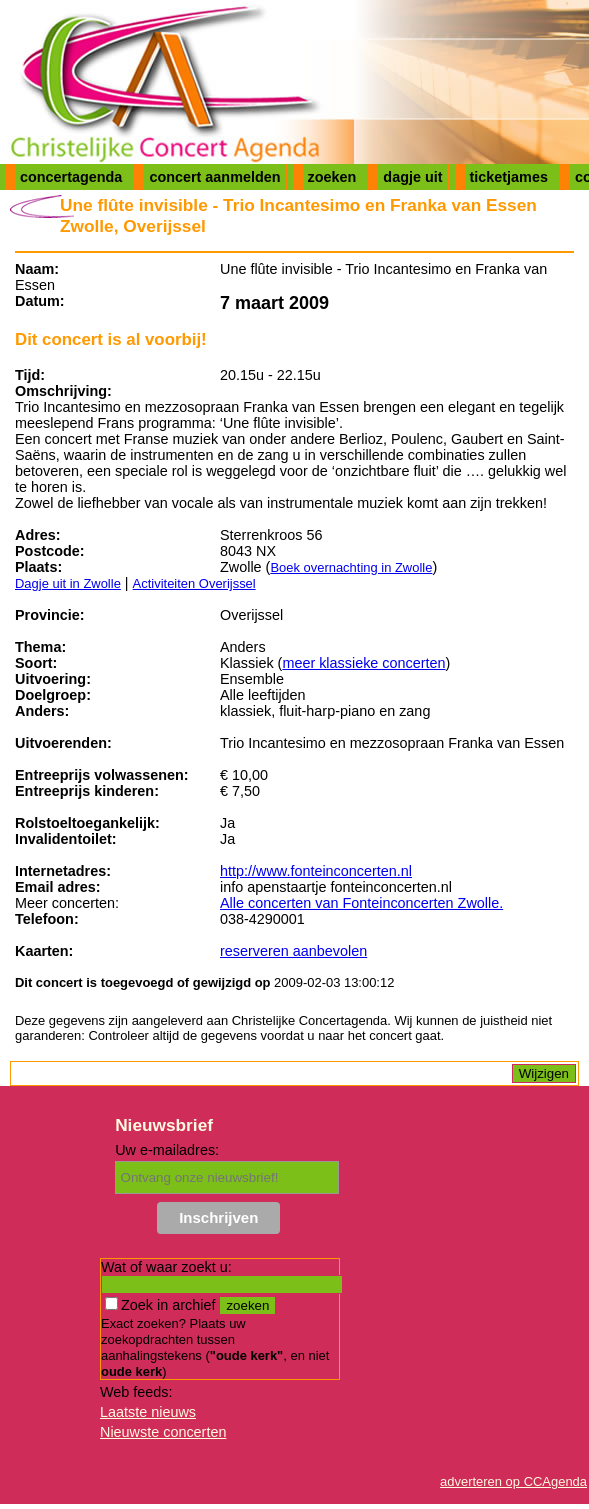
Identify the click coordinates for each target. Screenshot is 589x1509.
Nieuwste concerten (163, 1432)
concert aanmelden (214, 177)
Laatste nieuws (148, 1412)
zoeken (332, 177)
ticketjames (509, 177)
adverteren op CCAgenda (513, 1481)
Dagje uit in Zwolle (68, 583)
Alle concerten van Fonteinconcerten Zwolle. (361, 903)
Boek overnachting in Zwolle (351, 567)
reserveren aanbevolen (293, 951)
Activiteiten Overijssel (194, 583)
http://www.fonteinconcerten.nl (316, 871)
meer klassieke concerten (363, 663)
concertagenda (71, 177)
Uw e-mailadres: (167, 1150)
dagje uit (412, 177)
